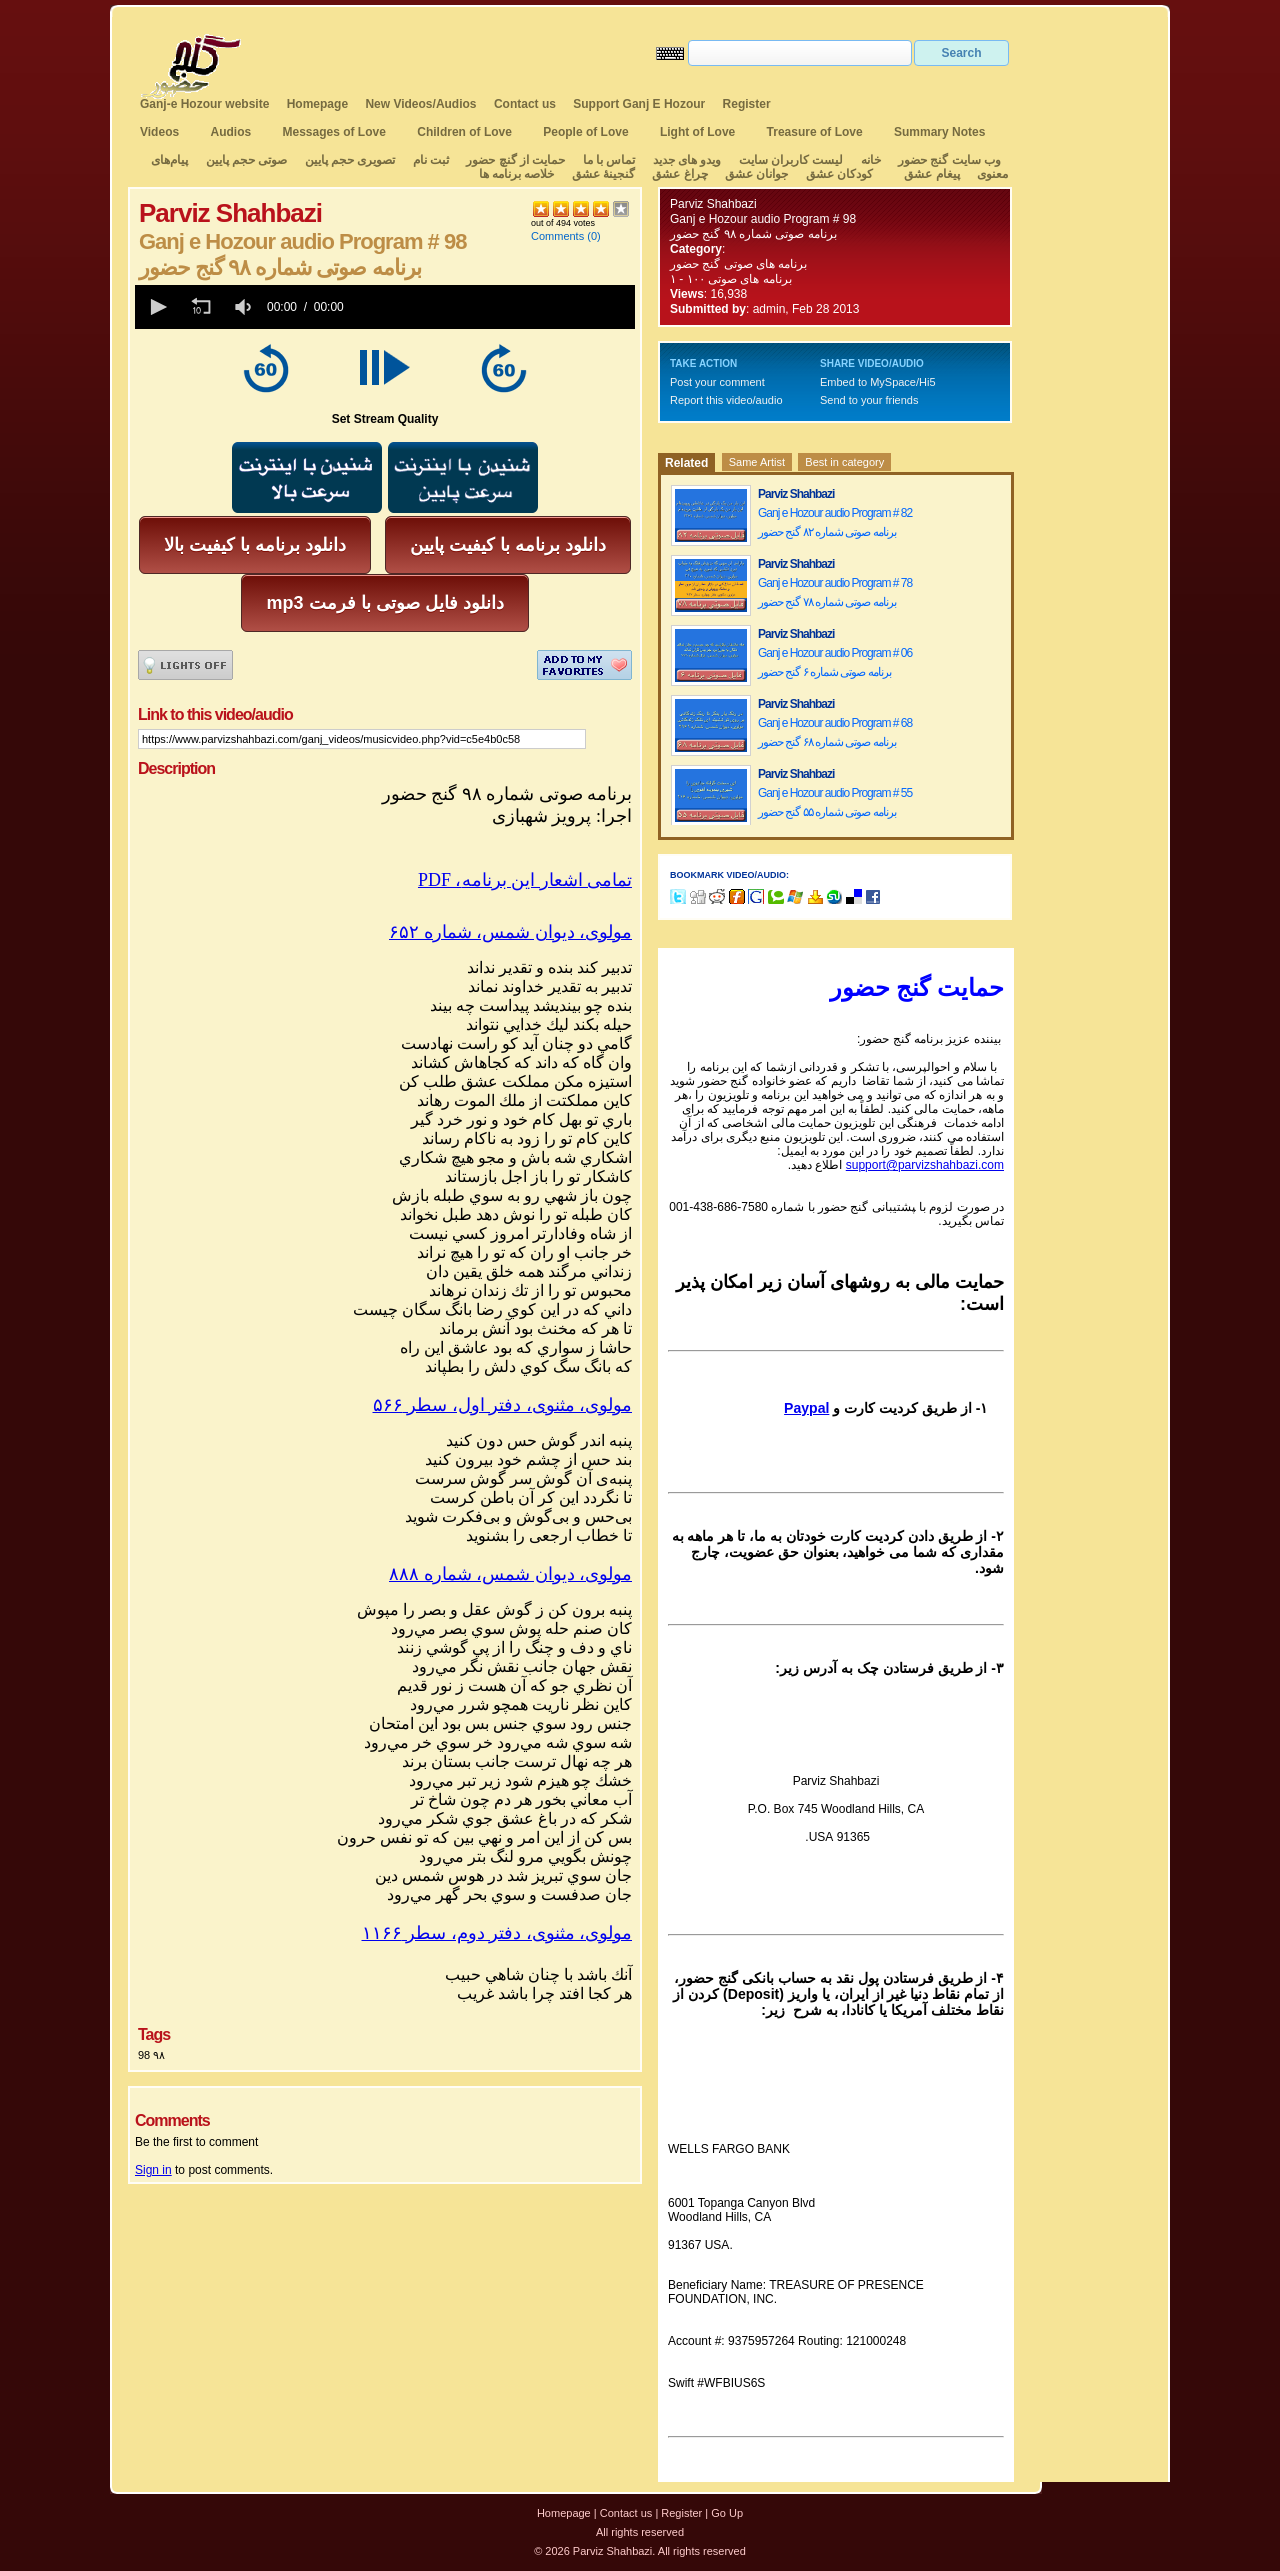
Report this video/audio (726, 400)
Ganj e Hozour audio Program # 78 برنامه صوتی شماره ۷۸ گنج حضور (835, 592)
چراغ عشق (679, 174)
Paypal (806, 1408)
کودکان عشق (839, 174)
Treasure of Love (815, 132)
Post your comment (717, 382)
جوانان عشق (756, 174)
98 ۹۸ (151, 2055)
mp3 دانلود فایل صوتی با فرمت (384, 603)
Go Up (727, 2513)
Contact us (525, 104)
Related (686, 463)
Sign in (153, 2170)
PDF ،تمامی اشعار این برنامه (525, 880)
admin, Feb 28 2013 (806, 309)
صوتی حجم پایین (244, 160)
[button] (157, 307)
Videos (159, 132)
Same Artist (757, 462)
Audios (230, 132)
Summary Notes (939, 132)
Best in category (844, 462)
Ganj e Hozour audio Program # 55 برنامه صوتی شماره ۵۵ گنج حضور (835, 802)
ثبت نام (431, 160)
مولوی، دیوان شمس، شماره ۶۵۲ (510, 932)
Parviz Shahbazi (713, 204)
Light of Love (697, 132)
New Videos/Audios (420, 104)
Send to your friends (869, 400)
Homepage (317, 104)
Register (747, 104)
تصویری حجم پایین (348, 160)
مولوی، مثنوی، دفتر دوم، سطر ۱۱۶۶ (497, 1933)
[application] (385, 307)
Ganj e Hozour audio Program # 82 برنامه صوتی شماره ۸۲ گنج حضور (835, 522)
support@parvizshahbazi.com (925, 1165)
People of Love (585, 132)
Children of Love (464, 132)
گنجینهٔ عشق (603, 174)
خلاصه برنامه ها (517, 174)
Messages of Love (334, 132)
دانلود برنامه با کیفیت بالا (255, 545)
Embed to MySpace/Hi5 (878, 382)
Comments (557, 236)
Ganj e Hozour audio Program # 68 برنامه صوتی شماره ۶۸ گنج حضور (835, 732)
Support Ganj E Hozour (639, 104)
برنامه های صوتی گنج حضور (738, 264)
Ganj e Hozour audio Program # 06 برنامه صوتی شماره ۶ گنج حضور (835, 662)
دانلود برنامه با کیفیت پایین (508, 545)
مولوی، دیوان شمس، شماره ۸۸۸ (510, 1574)
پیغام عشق (931, 174)
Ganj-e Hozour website (204, 104)
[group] (245, 307)
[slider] (493, 307)
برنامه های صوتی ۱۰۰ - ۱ (732, 279)
